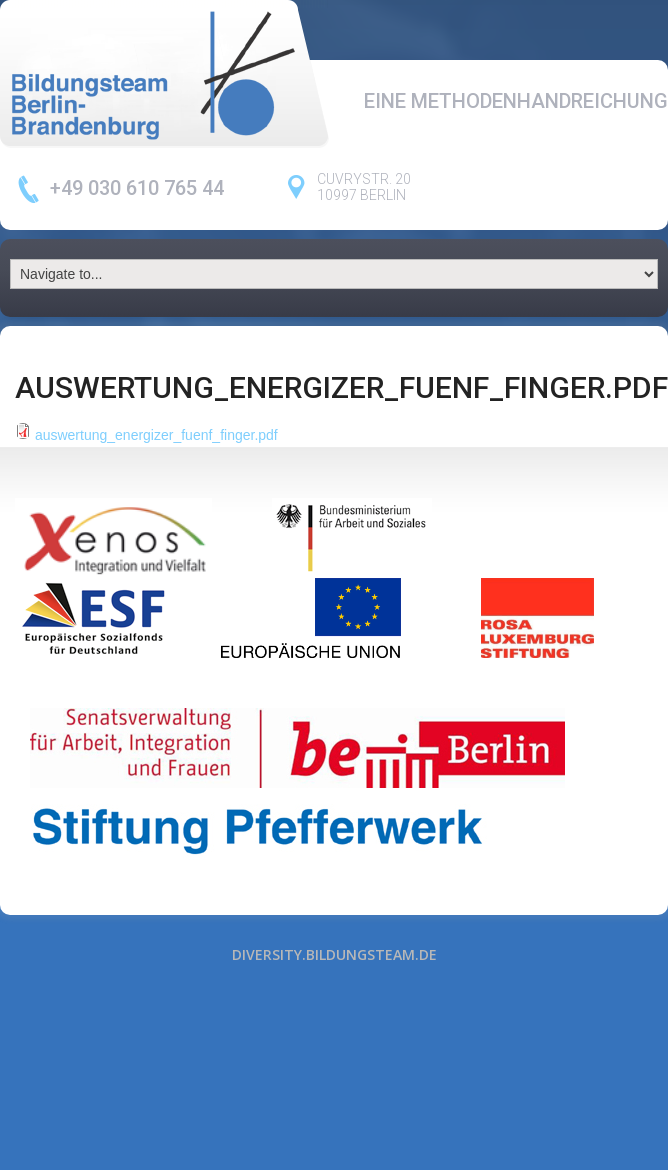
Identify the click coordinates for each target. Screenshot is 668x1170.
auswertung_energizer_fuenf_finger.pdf (156, 435)
